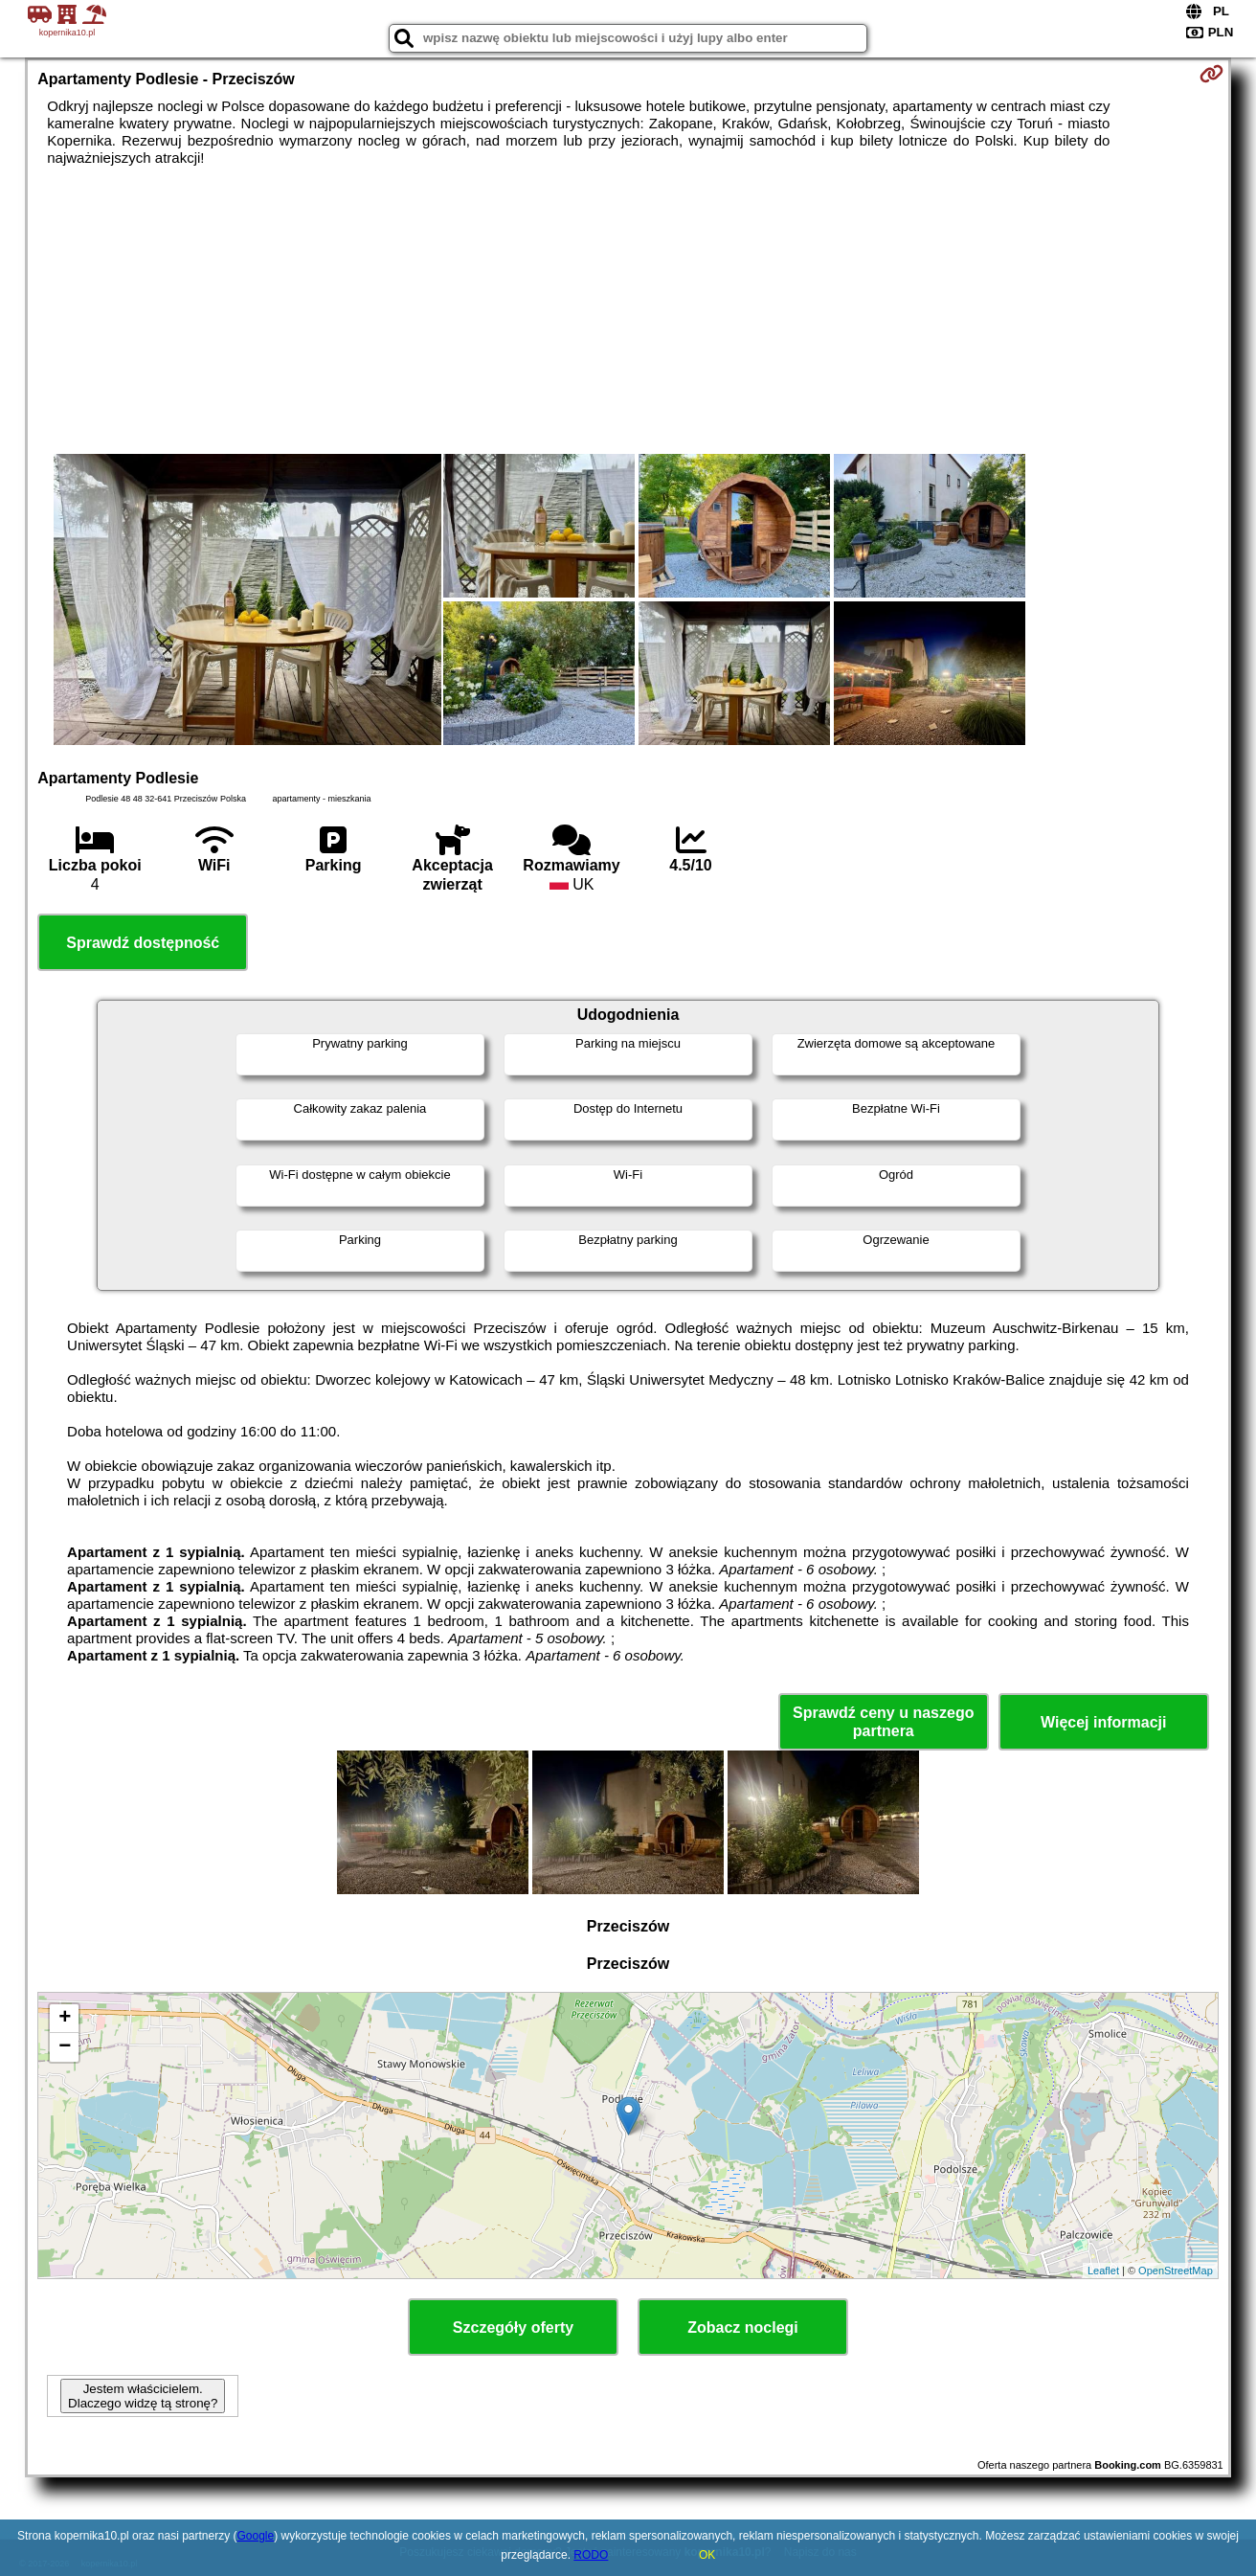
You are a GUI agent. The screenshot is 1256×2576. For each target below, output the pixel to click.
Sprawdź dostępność (142, 943)
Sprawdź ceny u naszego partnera (883, 1722)
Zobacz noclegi (742, 2327)
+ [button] (64, 2018)
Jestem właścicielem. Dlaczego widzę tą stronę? (142, 2396)
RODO (590, 2555)
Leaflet (1103, 2270)
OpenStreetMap (1175, 2270)
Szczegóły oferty (513, 2327)
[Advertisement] (628, 310)
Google (256, 2535)
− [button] (64, 2047)
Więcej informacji (1103, 1722)
